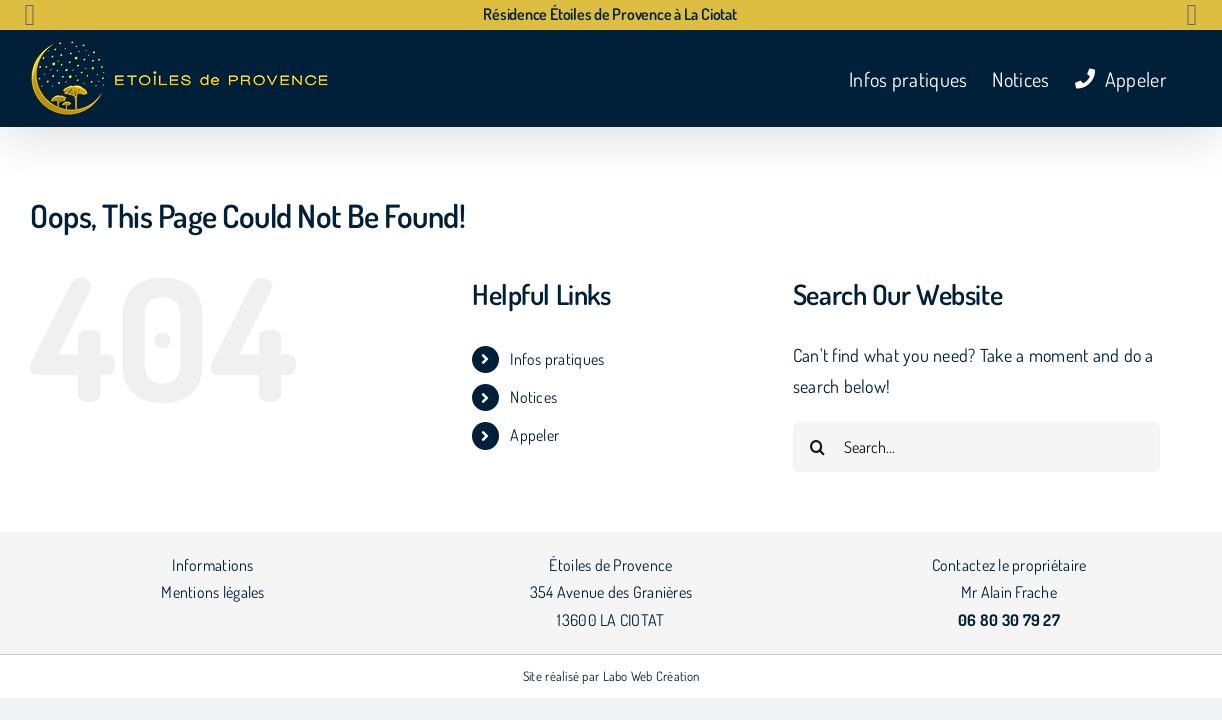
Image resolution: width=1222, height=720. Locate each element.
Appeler (534, 435)
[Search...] (976, 447)
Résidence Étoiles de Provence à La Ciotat (609, 14)
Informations (212, 565)
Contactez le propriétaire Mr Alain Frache (1009, 592)
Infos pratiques (557, 359)
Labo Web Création (651, 676)
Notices (533, 397)
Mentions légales (212, 592)
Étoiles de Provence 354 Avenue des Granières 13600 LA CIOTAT (611, 592)
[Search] (818, 447)
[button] (30, 15)
